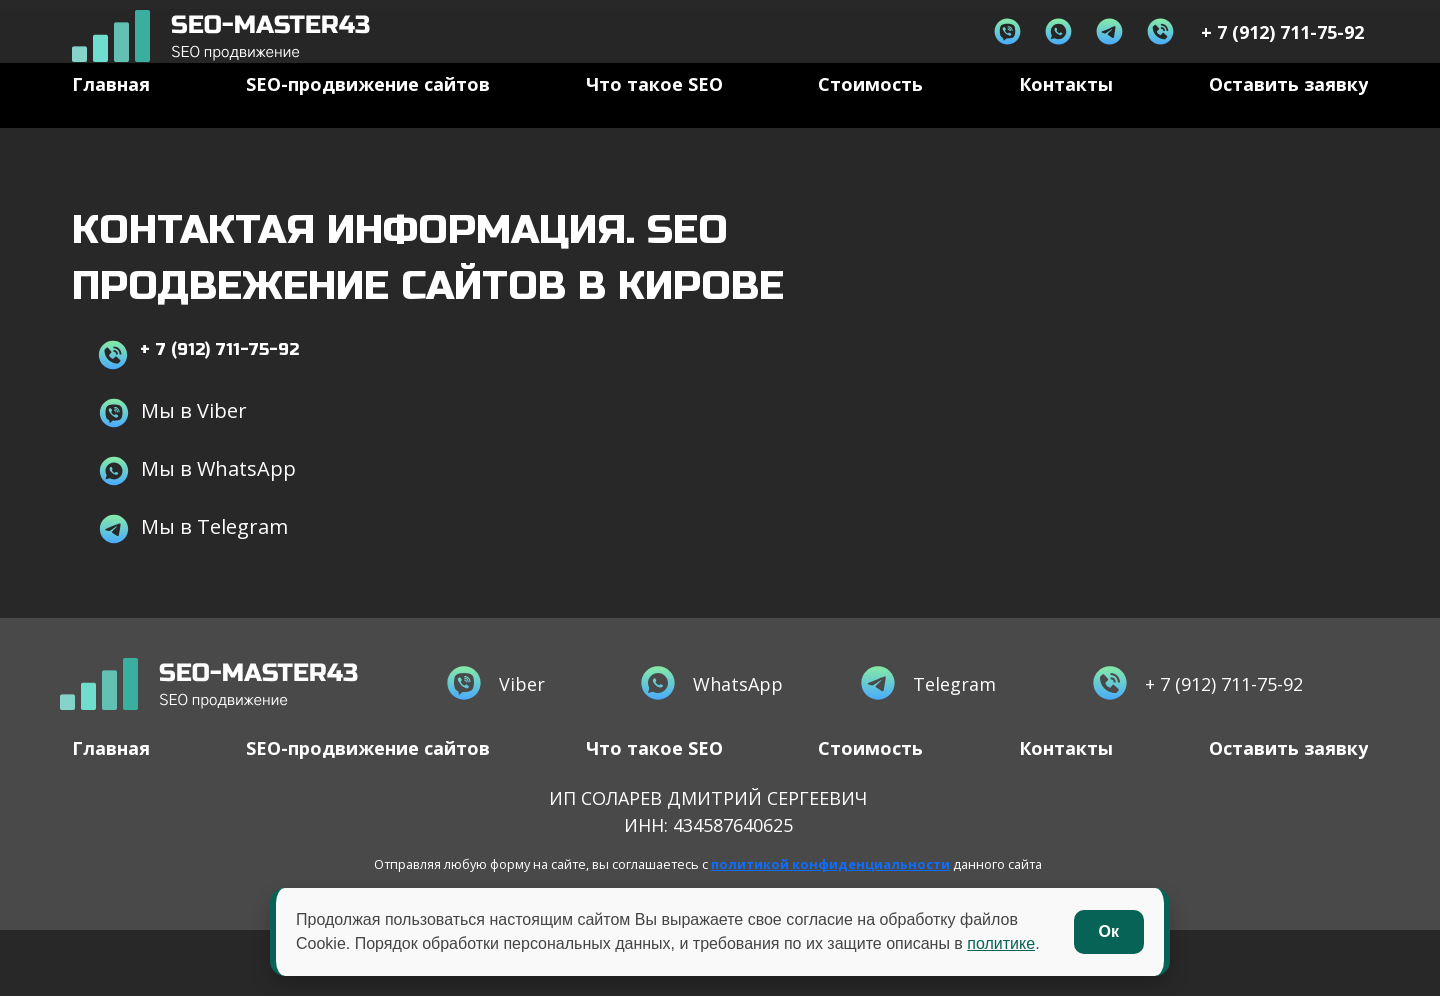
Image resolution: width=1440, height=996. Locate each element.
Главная (111, 113)
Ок (1109, 931)
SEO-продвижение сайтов (368, 113)
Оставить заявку (1288, 113)
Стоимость (870, 113)
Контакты (1066, 113)
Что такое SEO (654, 113)
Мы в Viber (172, 439)
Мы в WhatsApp (196, 497)
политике (1001, 943)
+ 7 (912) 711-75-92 (219, 377)
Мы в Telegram (192, 555)
